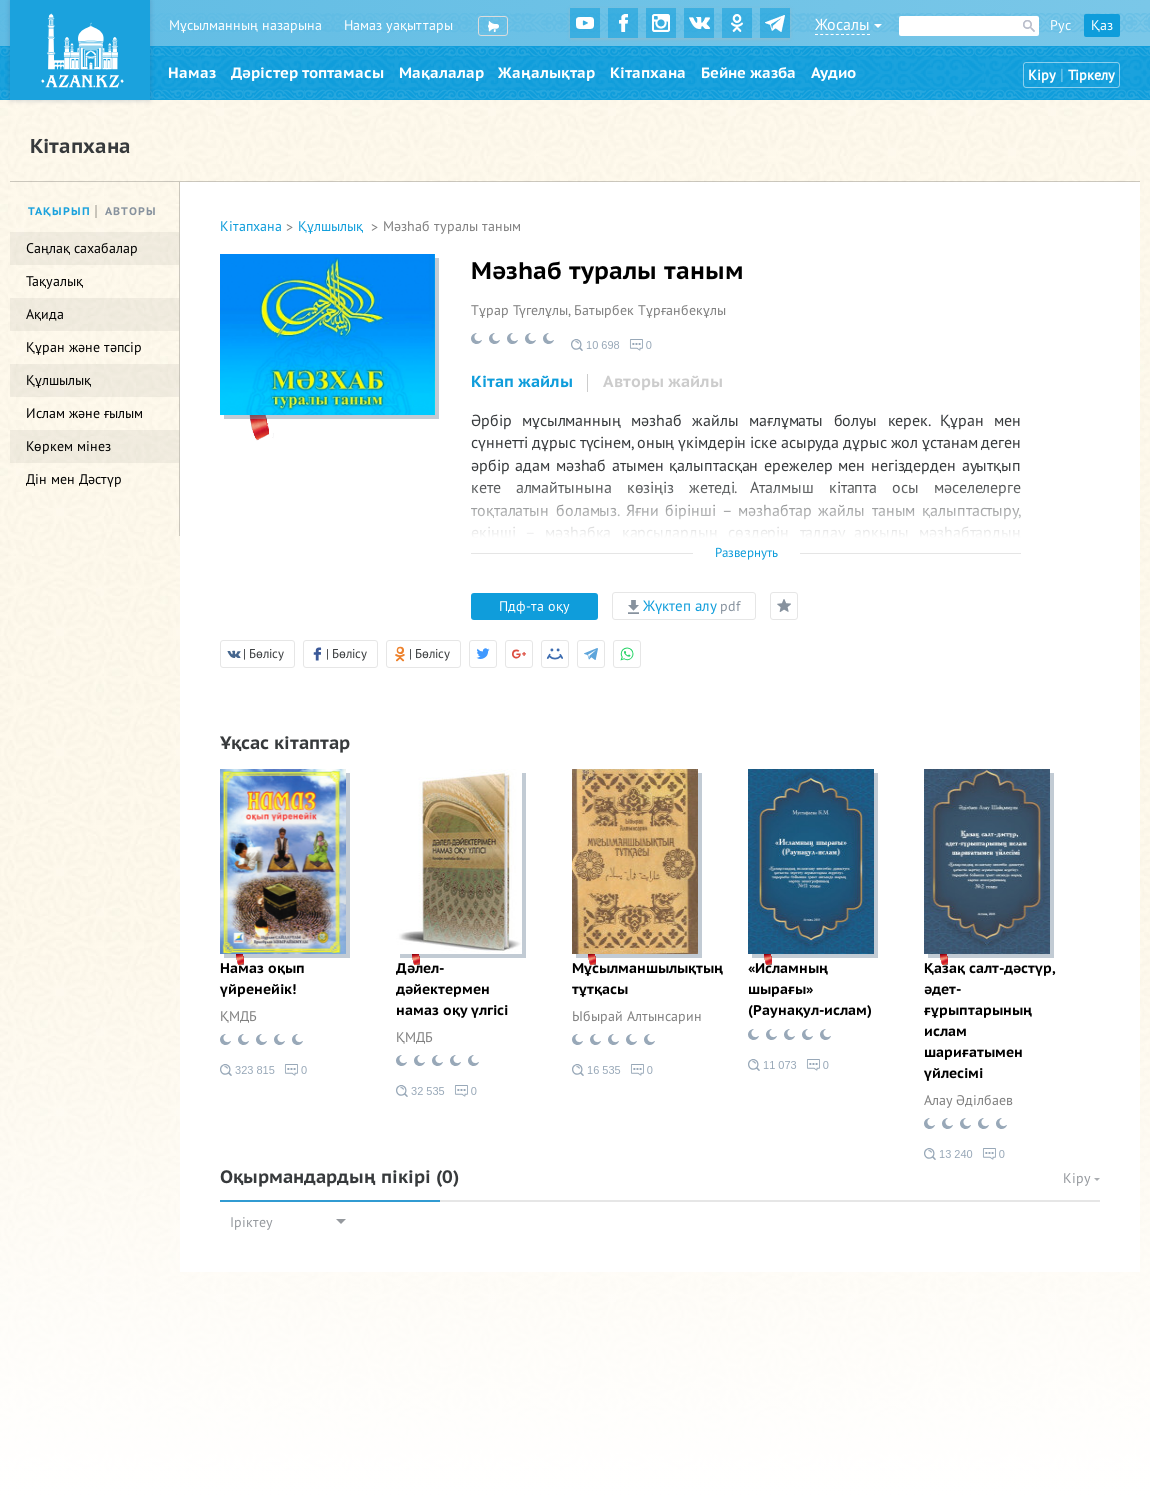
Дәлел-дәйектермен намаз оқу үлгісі (452, 989)
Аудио (833, 73)
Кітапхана (648, 73)
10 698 (595, 345)
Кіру (1042, 75)
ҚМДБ (238, 1016)
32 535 (420, 1091)
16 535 (596, 1070)
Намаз (192, 73)
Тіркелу (1091, 75)
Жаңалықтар (546, 73)
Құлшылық (332, 226)
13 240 (948, 1154)
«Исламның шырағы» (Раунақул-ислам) (810, 989)
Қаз (1102, 25)
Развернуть (746, 553)
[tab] (522, 383)
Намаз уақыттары (398, 25)
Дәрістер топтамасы (307, 73)
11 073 (772, 1065)
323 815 (247, 1070)
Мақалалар (441, 73)
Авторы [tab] (131, 211)
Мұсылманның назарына (245, 25)
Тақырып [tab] (59, 211)
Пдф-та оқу (534, 606)
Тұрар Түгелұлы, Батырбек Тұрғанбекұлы (598, 310)
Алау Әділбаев (968, 1100)
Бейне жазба (748, 73)
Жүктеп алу (684, 606)
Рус (1060, 25)
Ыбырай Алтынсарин (637, 1016)
